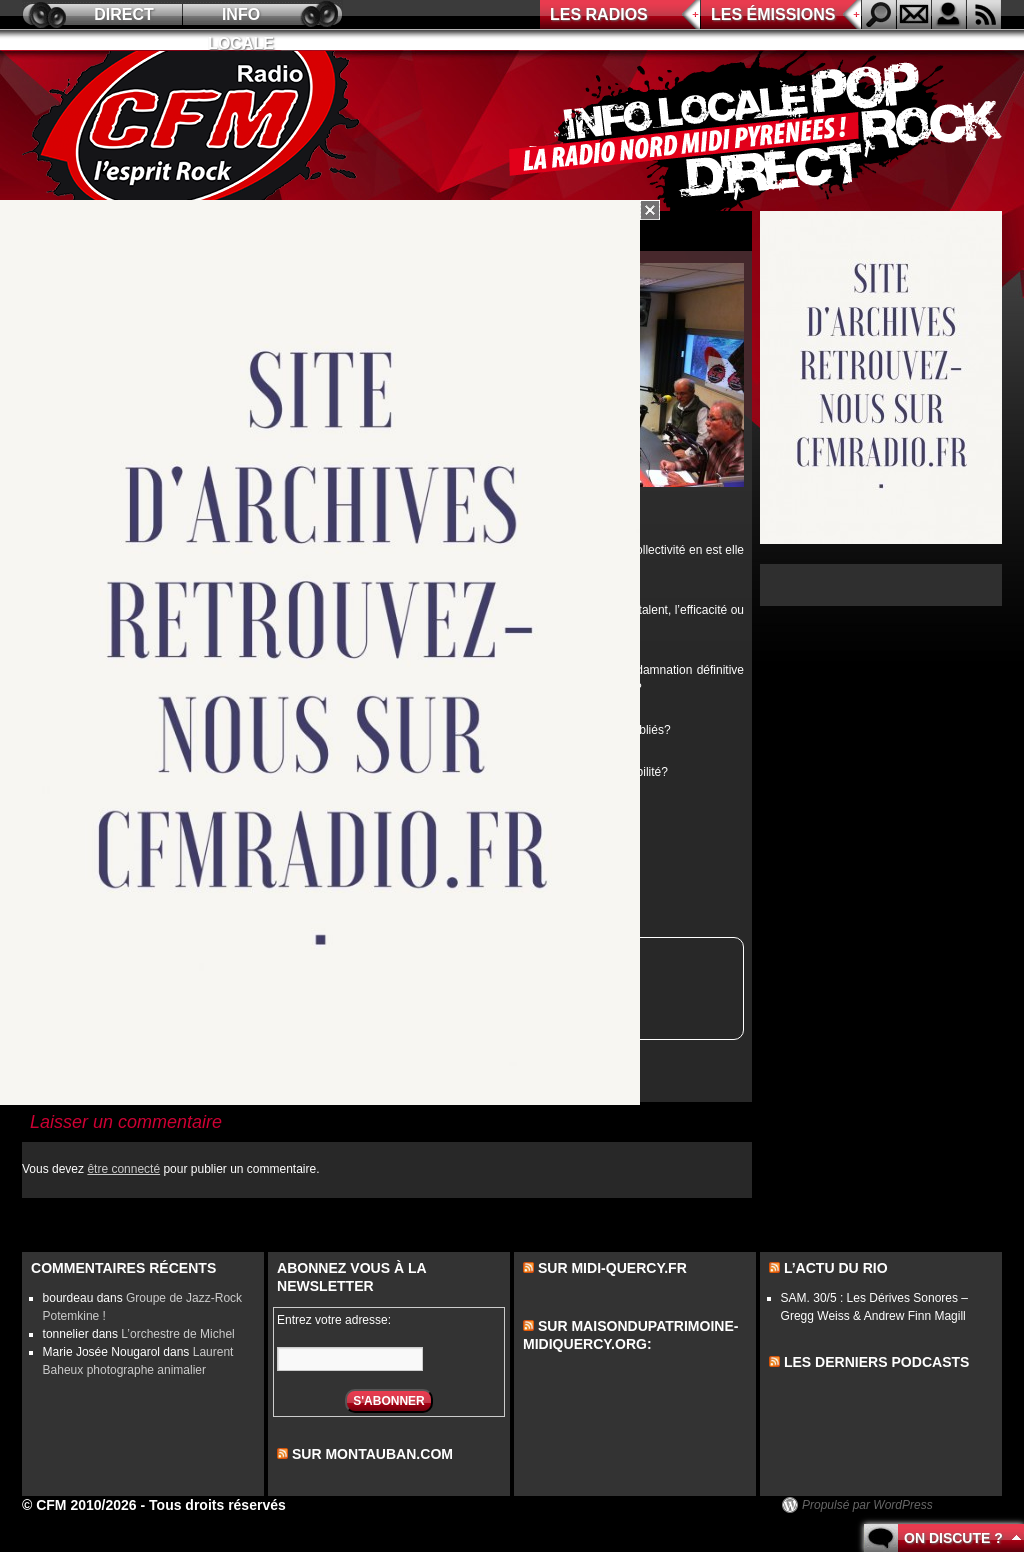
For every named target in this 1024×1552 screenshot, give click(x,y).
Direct (124, 14)
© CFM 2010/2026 (79, 1505)
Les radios (599, 14)
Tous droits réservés (217, 1505)
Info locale (241, 17)
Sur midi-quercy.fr (612, 1268)
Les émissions (773, 14)
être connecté (123, 1169)
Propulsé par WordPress (867, 1505)
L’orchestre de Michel (177, 1334)
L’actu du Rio (836, 1268)
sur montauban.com (372, 1454)
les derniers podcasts (877, 1362)
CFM (195, 131)
